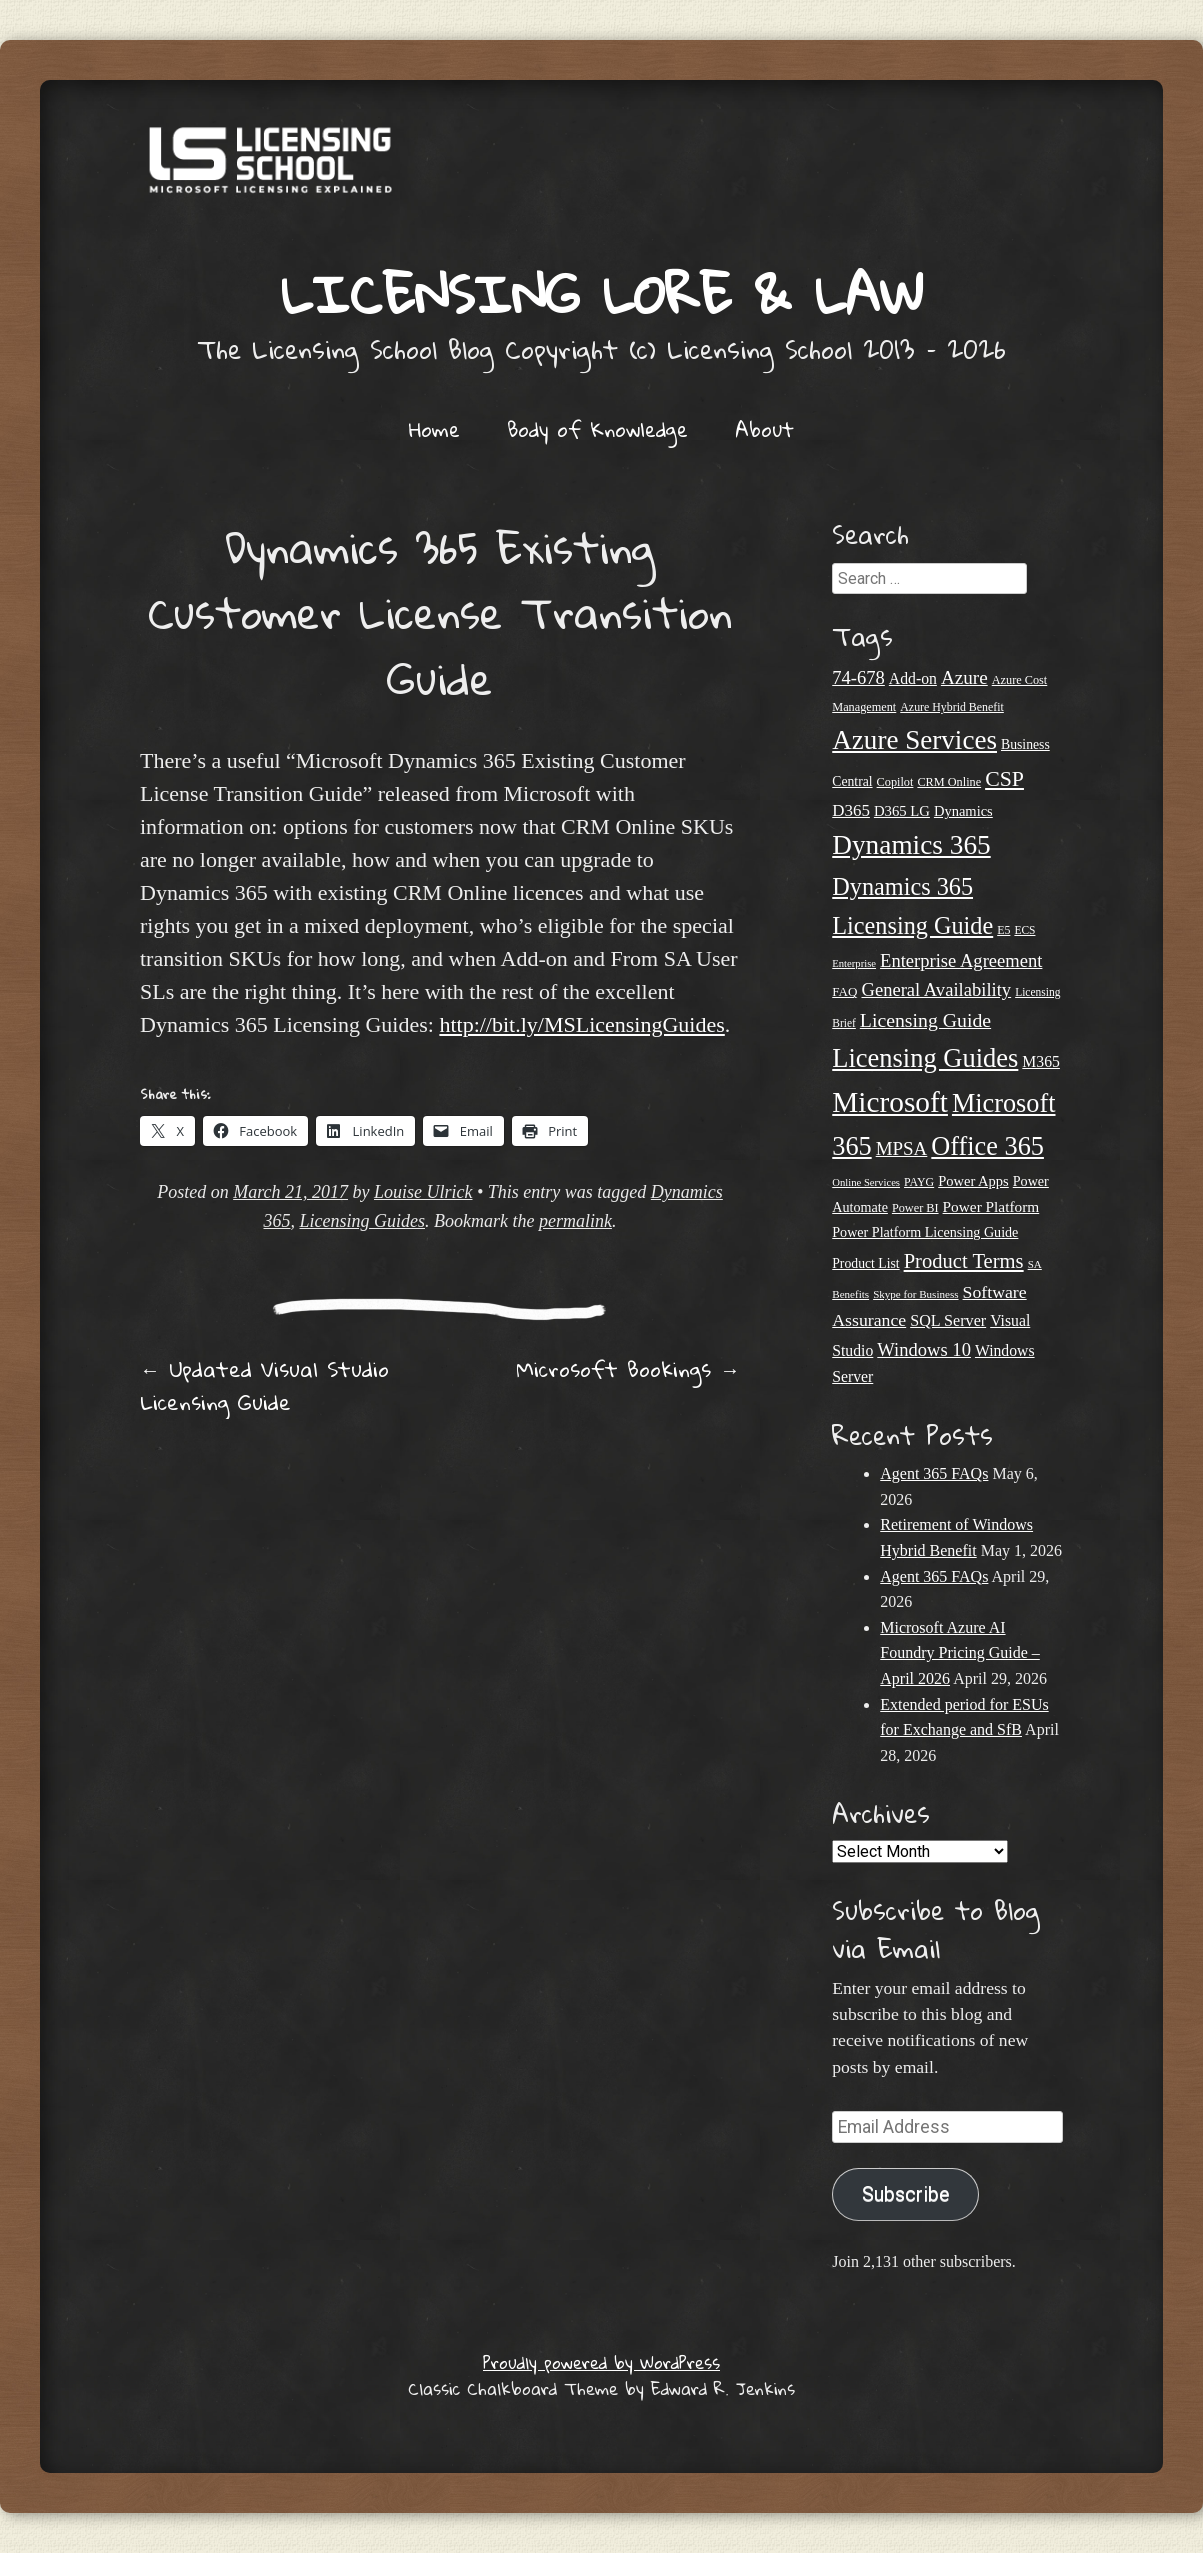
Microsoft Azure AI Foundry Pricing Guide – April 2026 (960, 1653)
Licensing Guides (363, 1221)
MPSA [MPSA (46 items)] (902, 1148)
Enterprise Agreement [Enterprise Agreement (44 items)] (961, 960)
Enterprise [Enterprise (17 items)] (854, 963)
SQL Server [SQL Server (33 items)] (948, 1320)
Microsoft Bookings (628, 1369)
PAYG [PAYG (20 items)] (919, 1182)
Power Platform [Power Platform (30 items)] (991, 1206)
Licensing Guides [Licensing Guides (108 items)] (925, 1058)
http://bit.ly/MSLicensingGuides (581, 1024)
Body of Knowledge (597, 429)
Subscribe (906, 2194)
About (764, 429)
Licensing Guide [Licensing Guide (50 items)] (925, 1020)
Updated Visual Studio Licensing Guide (264, 1385)
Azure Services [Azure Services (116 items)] (914, 740)
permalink (575, 1221)
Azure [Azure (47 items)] (964, 677)
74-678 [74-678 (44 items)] (858, 677)
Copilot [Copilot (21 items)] (895, 782)
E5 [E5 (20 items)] (1003, 930)
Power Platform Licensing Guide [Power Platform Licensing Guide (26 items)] (925, 1232)
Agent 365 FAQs (934, 1473)
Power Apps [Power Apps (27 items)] (973, 1181)
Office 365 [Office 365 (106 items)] (987, 1146)
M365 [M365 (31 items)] (1041, 1061)
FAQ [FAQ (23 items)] (844, 991)
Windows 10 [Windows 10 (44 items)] (924, 1349)
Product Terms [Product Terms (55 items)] (964, 1261)
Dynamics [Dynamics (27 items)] (963, 811)
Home (434, 429)
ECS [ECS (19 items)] (1024, 930)
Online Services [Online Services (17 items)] (866, 1182)
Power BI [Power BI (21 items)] (915, 1208)
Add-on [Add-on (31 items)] (913, 678)
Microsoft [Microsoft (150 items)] (890, 1102)
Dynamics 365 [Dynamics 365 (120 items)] (911, 845)
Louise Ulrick (423, 1192)
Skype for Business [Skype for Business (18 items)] (915, 1294)
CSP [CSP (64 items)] (1004, 779)
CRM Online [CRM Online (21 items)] (949, 782)
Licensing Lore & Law (602, 293)
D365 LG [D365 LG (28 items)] (902, 811)
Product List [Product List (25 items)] (865, 1263)
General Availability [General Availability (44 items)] (936, 989)
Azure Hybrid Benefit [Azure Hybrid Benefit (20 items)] (952, 707)
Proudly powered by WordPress (601, 2362)
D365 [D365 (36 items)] (851, 810)
